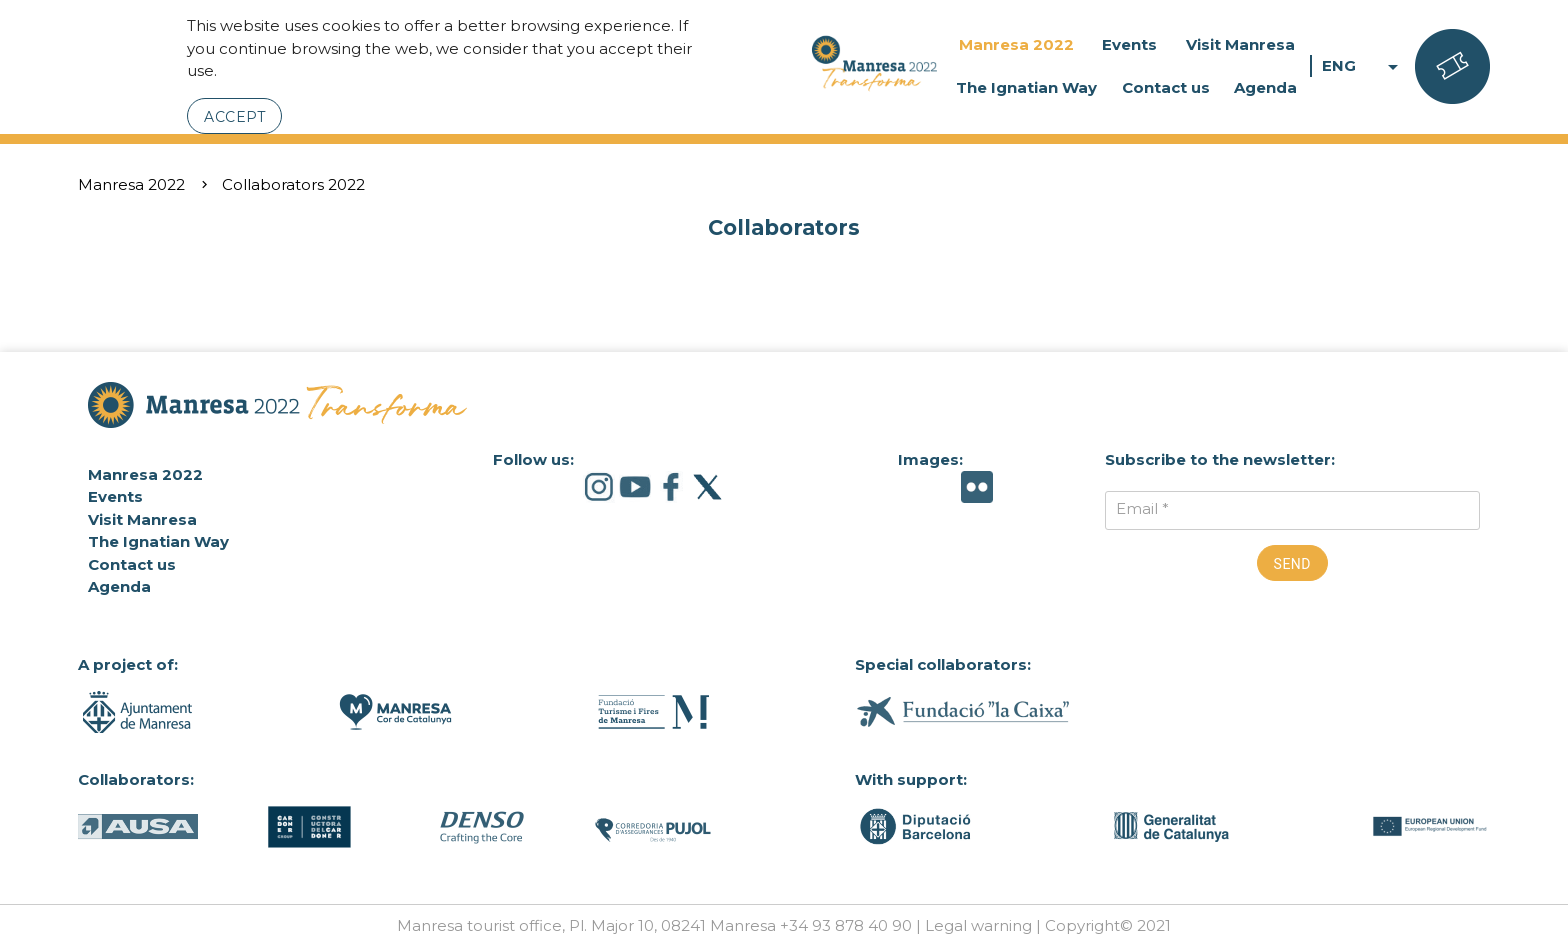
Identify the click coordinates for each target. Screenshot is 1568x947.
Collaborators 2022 (293, 184)
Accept (234, 117)
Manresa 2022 (1016, 44)
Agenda (1265, 87)
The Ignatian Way (1026, 87)
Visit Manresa (1240, 44)
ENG (1363, 66)
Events (1129, 44)
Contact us (1166, 87)
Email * (1142, 508)
